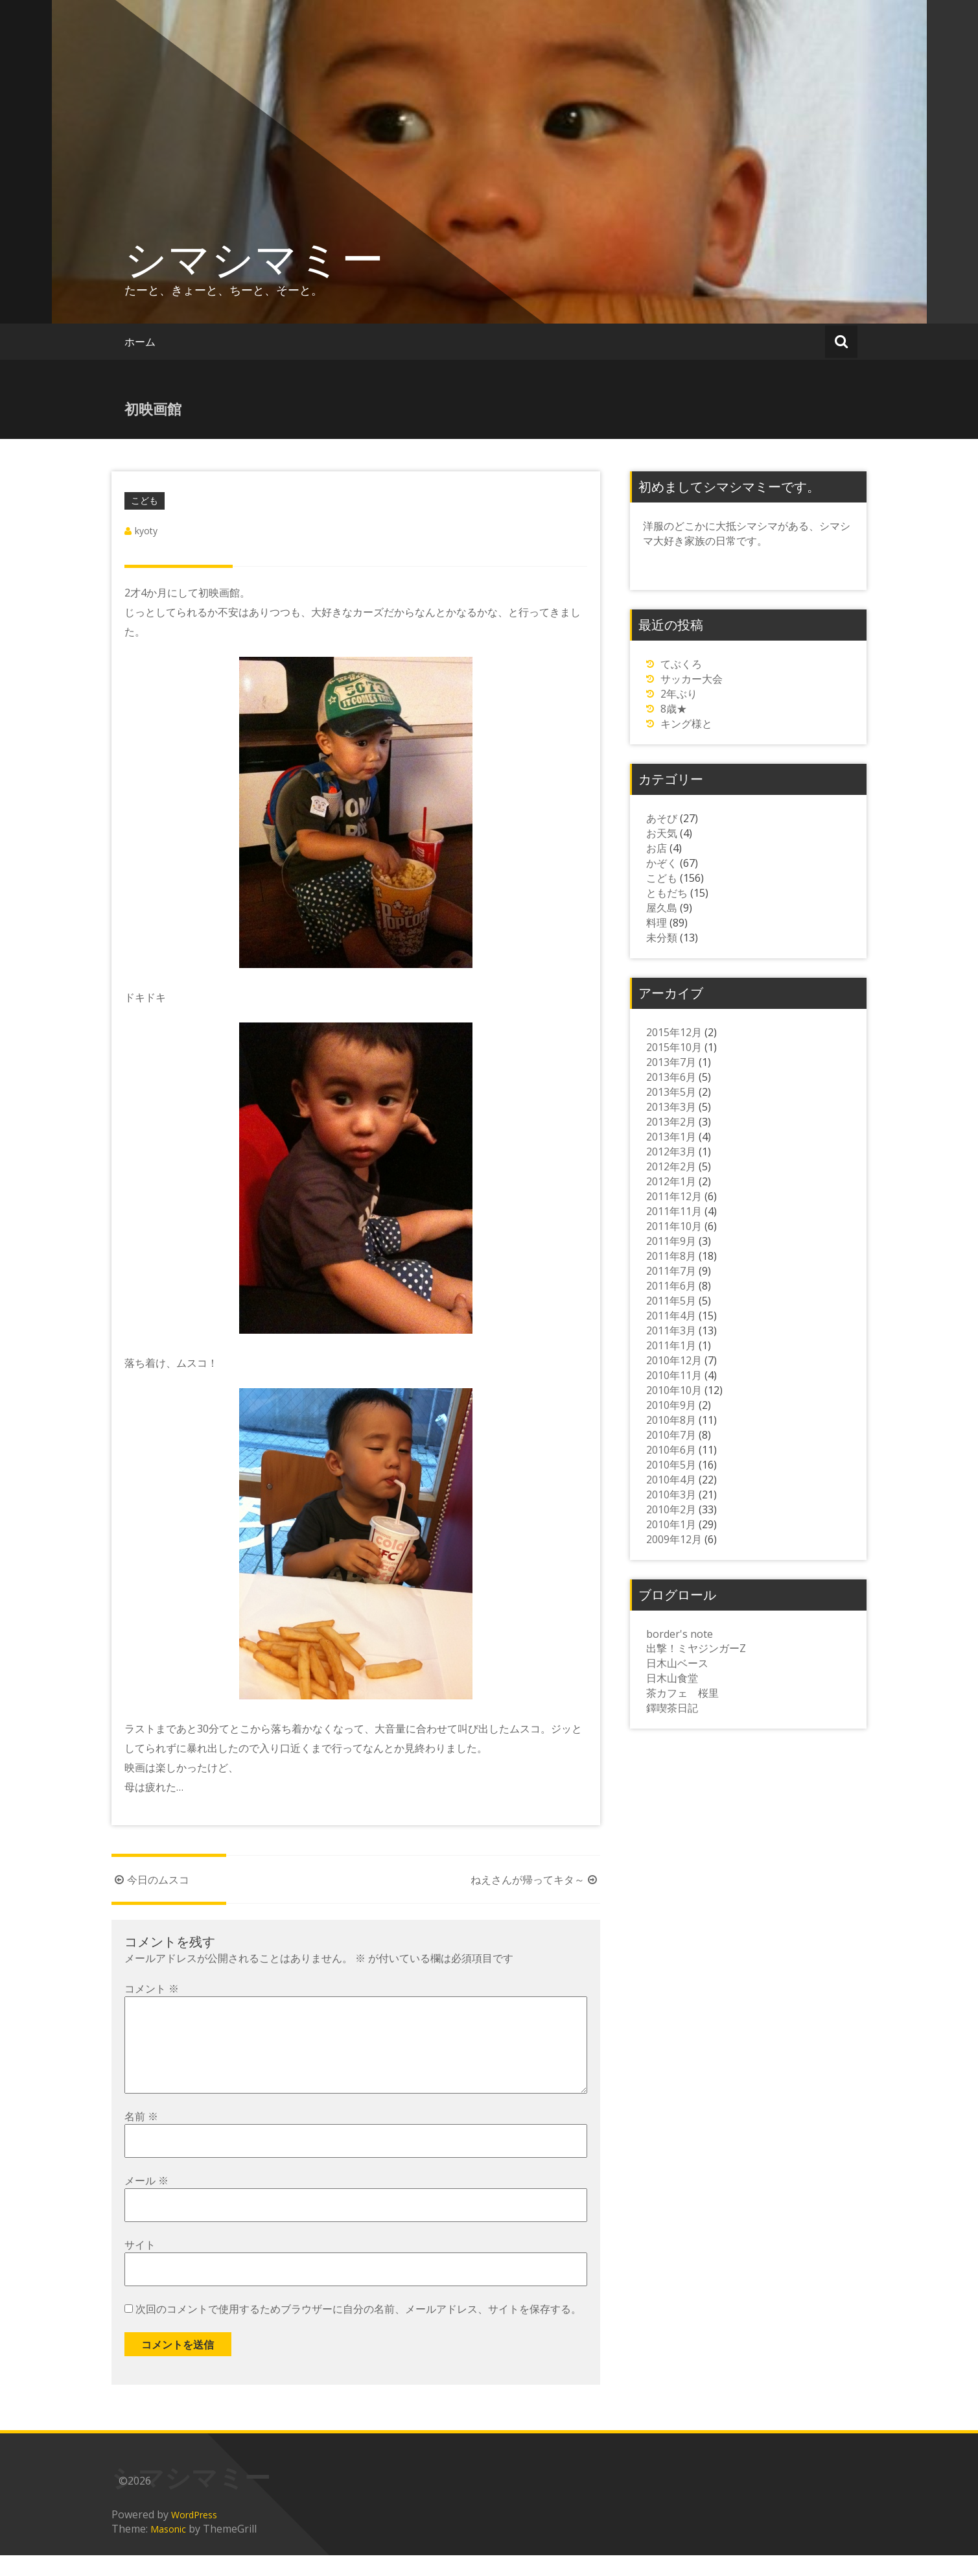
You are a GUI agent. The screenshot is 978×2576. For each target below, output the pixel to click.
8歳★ (673, 709)
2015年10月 (674, 1047)
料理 (656, 923)
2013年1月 (671, 1136)
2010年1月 (671, 1524)
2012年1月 (671, 1181)
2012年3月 (671, 1151)
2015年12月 (674, 1032)
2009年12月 (674, 1539)
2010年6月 (671, 1450)
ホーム (140, 342)
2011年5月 (671, 1301)
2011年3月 (671, 1330)
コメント (151, 1988)
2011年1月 (671, 1345)
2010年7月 (671, 1435)
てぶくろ (681, 664)
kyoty (146, 531)
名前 (141, 2137)
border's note (679, 1634)
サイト (140, 2265)
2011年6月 (671, 1286)
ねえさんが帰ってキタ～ (535, 1880)
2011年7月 (671, 1271)
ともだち (667, 893)
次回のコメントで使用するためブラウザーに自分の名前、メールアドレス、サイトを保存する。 (358, 2329)
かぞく (661, 863)
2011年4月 (671, 1315)
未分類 (661, 937)
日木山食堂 (672, 1678)
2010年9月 (671, 1405)
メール (146, 2201)
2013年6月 (671, 1077)
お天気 (661, 833)
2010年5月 (671, 1465)
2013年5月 (671, 1092)
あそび (661, 818)
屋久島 (661, 908)
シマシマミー (254, 258)
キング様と (686, 723)
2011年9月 (671, 1241)
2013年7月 (671, 1062)
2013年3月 (671, 1107)
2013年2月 (671, 1122)
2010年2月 (671, 1509)
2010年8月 (671, 1420)
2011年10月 (674, 1226)
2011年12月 (674, 1196)
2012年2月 (671, 1166)
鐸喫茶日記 (672, 1708)
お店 (656, 848)
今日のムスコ (150, 1880)
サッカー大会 (691, 679)
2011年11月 (674, 1211)
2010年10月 (674, 1390)
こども (144, 500)
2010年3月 (671, 1494)
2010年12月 (674, 1360)
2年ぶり (678, 694)
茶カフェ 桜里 (682, 1693)
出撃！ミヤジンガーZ (696, 1648)
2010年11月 (674, 1375)
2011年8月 (671, 1256)
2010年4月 (671, 1479)
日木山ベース (677, 1663)
